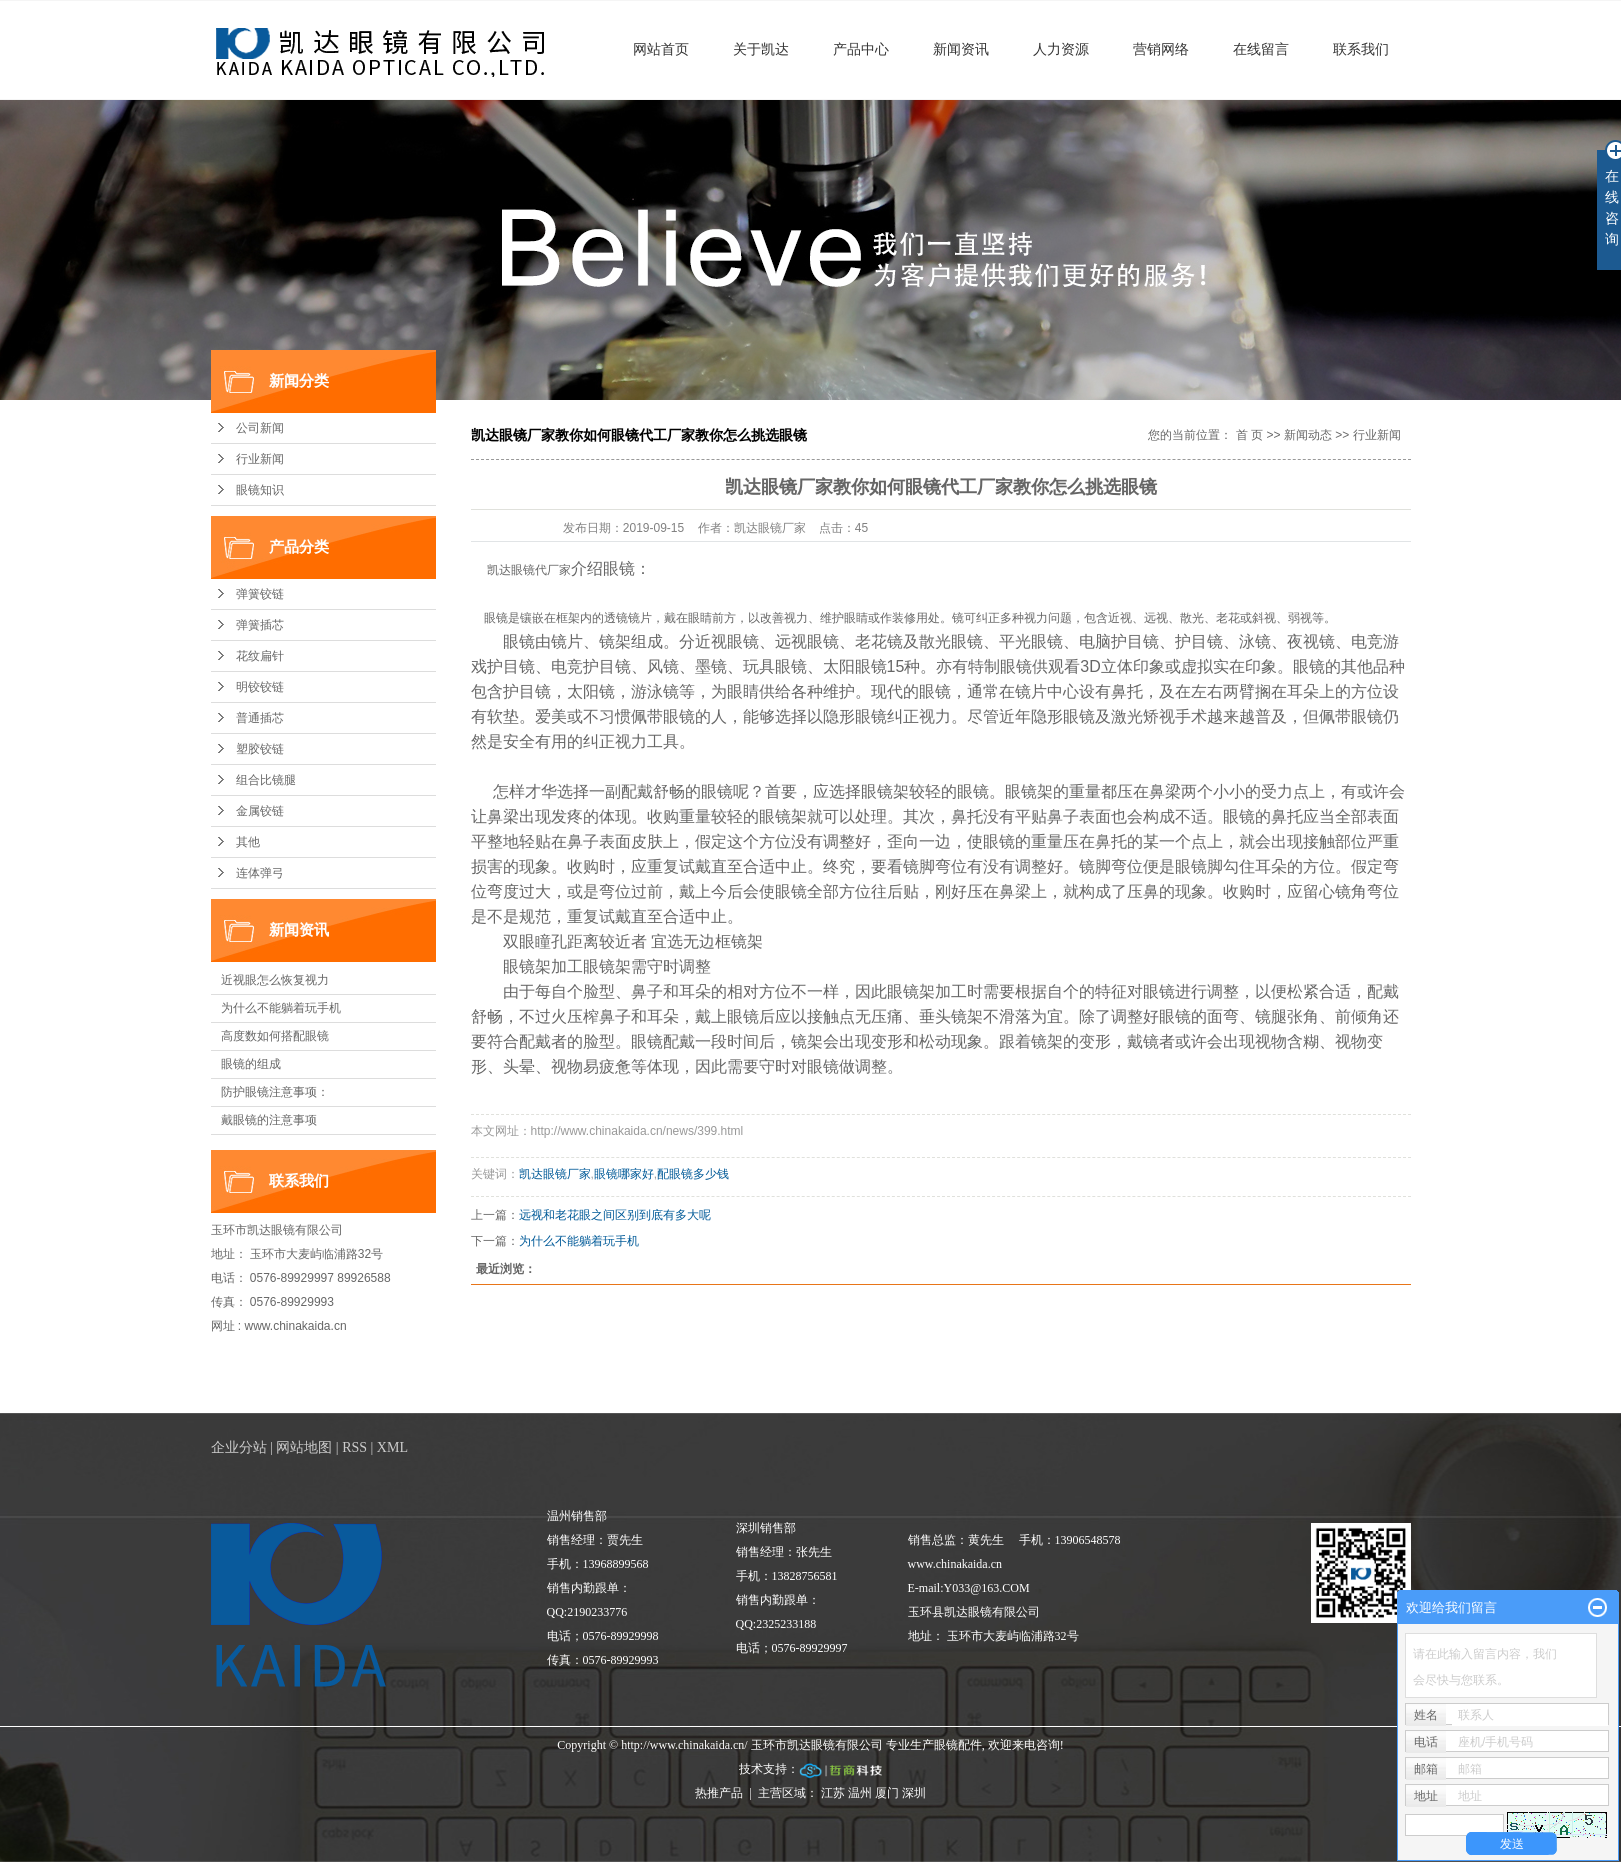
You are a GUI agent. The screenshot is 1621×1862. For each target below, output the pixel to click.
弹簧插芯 (260, 625)
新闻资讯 (961, 49)
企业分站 (239, 1447)
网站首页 (661, 49)
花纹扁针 (260, 656)
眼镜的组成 (251, 1064)
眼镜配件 (958, 1745)
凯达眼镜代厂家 (529, 570)
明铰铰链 (260, 687)
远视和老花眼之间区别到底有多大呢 (615, 1215)
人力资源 (1061, 49)
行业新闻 (260, 459)
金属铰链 (260, 811)
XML (392, 1447)
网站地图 (304, 1447)
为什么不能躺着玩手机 (281, 1008)
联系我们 (1361, 49)
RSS (354, 1447)
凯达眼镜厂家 (555, 1174)
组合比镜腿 (266, 780)
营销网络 (1161, 49)
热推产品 (719, 1793)
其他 (248, 842)
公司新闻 (260, 428)
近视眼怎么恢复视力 (275, 980)
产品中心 (861, 49)
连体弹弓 (260, 873)
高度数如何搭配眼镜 (275, 1036)
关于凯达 (761, 49)
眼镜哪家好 (624, 1174)
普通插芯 (260, 718)
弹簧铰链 (260, 594)
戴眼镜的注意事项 (269, 1120)
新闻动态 (1308, 435)
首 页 (1249, 435)
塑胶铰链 (260, 749)
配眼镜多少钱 (693, 1174)
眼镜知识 (260, 490)
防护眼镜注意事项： (275, 1092)
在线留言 (1261, 49)
